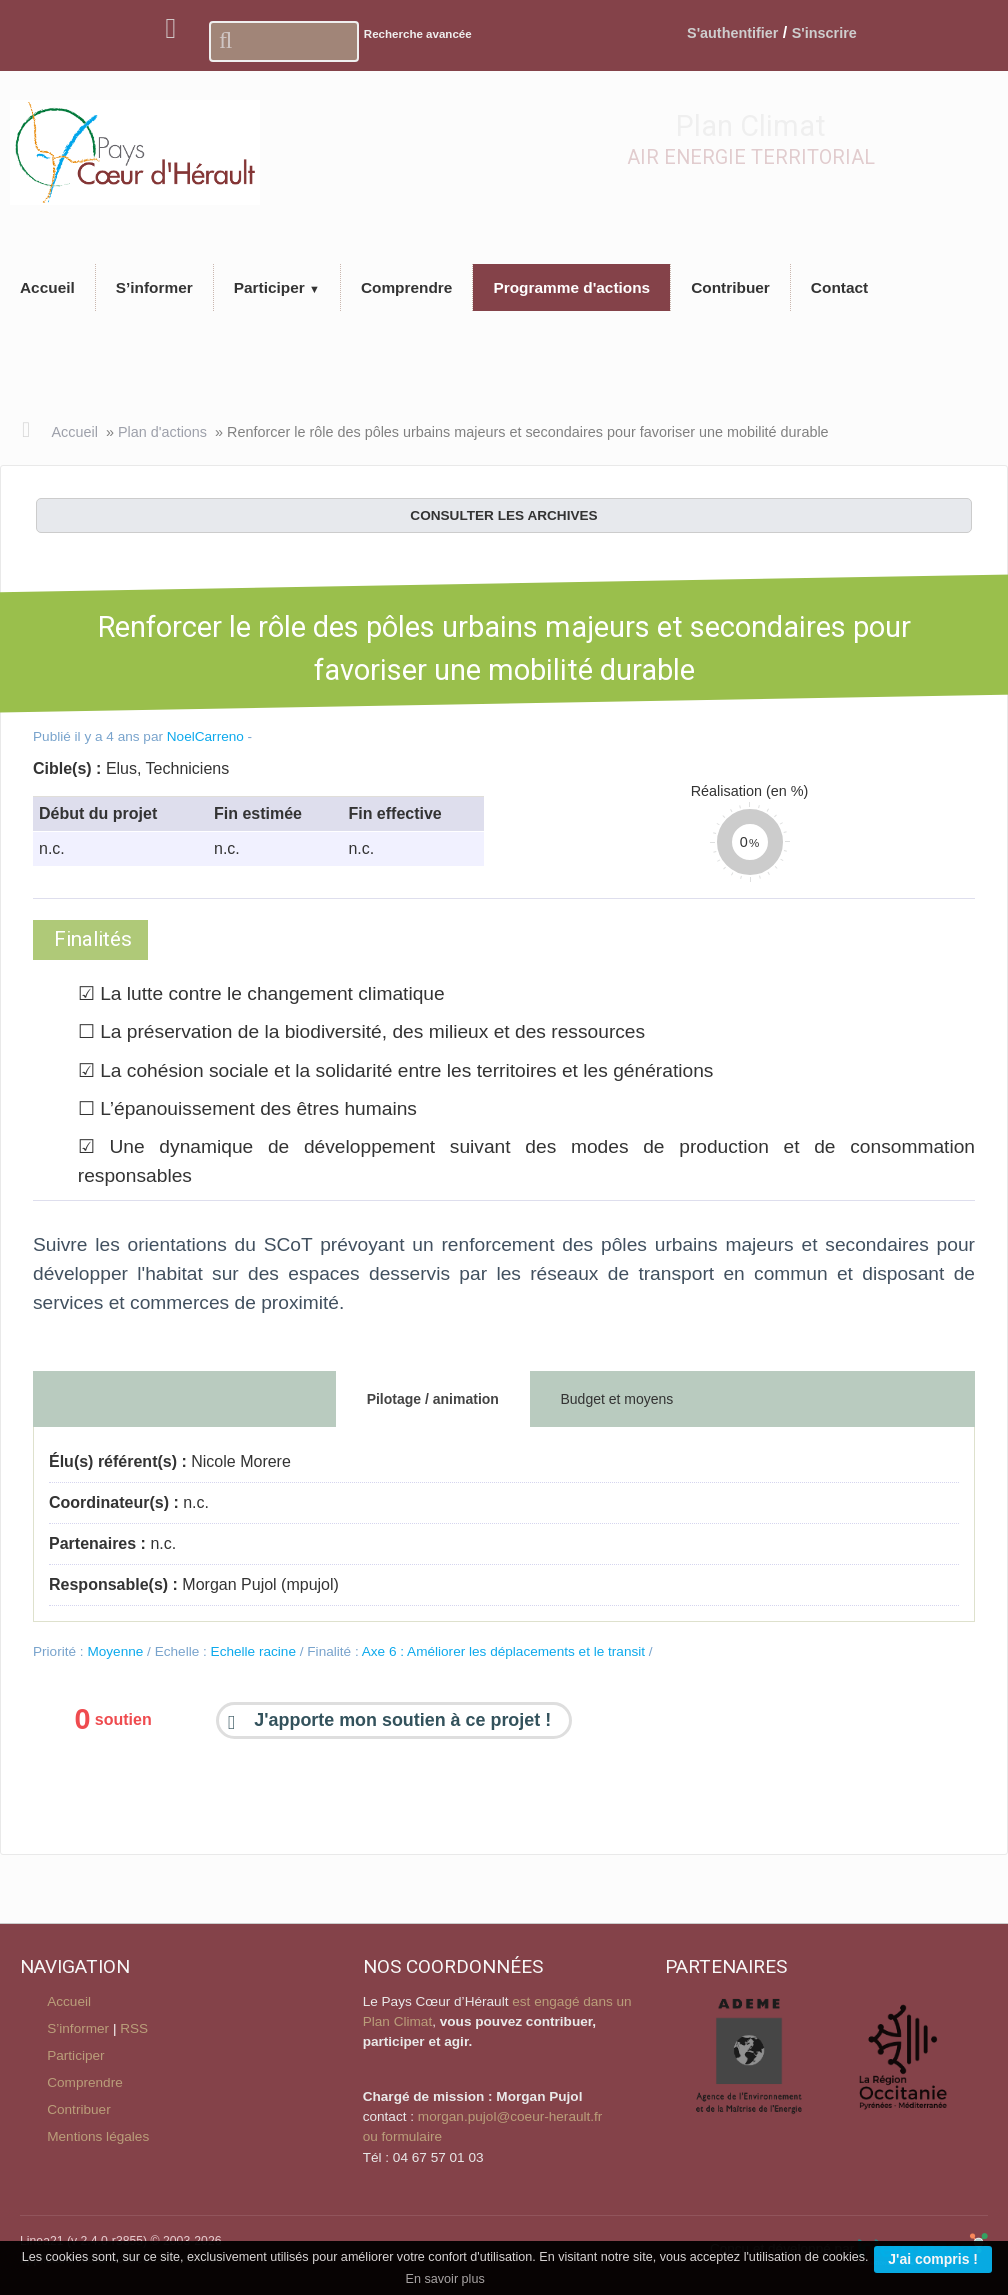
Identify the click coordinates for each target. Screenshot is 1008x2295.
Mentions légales (98, 2136)
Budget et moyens (616, 1399)
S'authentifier (732, 33)
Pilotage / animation (433, 1399)
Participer (75, 2055)
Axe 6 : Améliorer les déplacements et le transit (503, 1651)
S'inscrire (824, 33)
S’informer (78, 2028)
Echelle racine (253, 1651)
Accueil (74, 432)
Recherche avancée (418, 34)
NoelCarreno (205, 736)
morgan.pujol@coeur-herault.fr (510, 2116)
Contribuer (78, 2109)
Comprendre (85, 2082)
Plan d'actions (162, 432)
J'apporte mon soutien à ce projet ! (402, 1721)
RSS (134, 2028)
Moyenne (115, 1651)
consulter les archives (503, 515)
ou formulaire (402, 2136)
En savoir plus (445, 2279)
